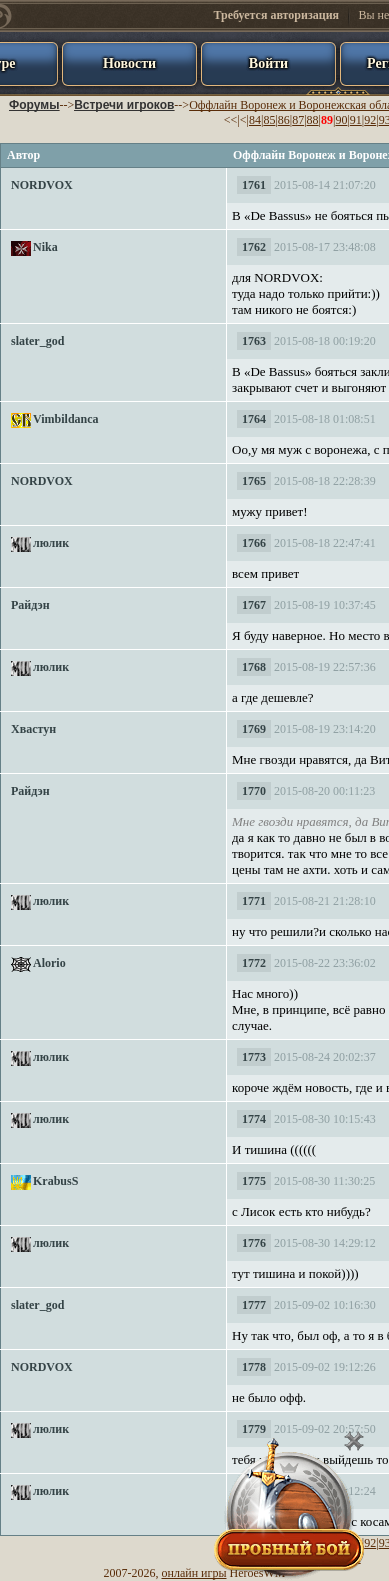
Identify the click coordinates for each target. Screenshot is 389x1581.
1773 (254, 1057)
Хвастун (33, 729)
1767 (254, 605)
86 (284, 120)
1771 (254, 901)
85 (269, 120)
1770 (254, 791)
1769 (254, 729)
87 (298, 120)
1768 (254, 667)
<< (231, 120)
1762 (254, 247)
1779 (254, 1429)
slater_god (37, 341)
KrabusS (55, 1181)
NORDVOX (42, 185)
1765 (254, 481)
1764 (254, 419)
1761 (254, 185)
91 (356, 120)
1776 (254, 1243)
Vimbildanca (66, 419)
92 (370, 120)
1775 (254, 1181)
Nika (45, 247)
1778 (254, 1367)
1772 (254, 963)
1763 (254, 341)
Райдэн (30, 605)
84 (255, 120)
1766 (254, 543)
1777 (254, 1305)
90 (341, 120)
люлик (51, 543)
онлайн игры (194, 1573)
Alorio (49, 963)
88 (313, 120)
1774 (254, 1119)
